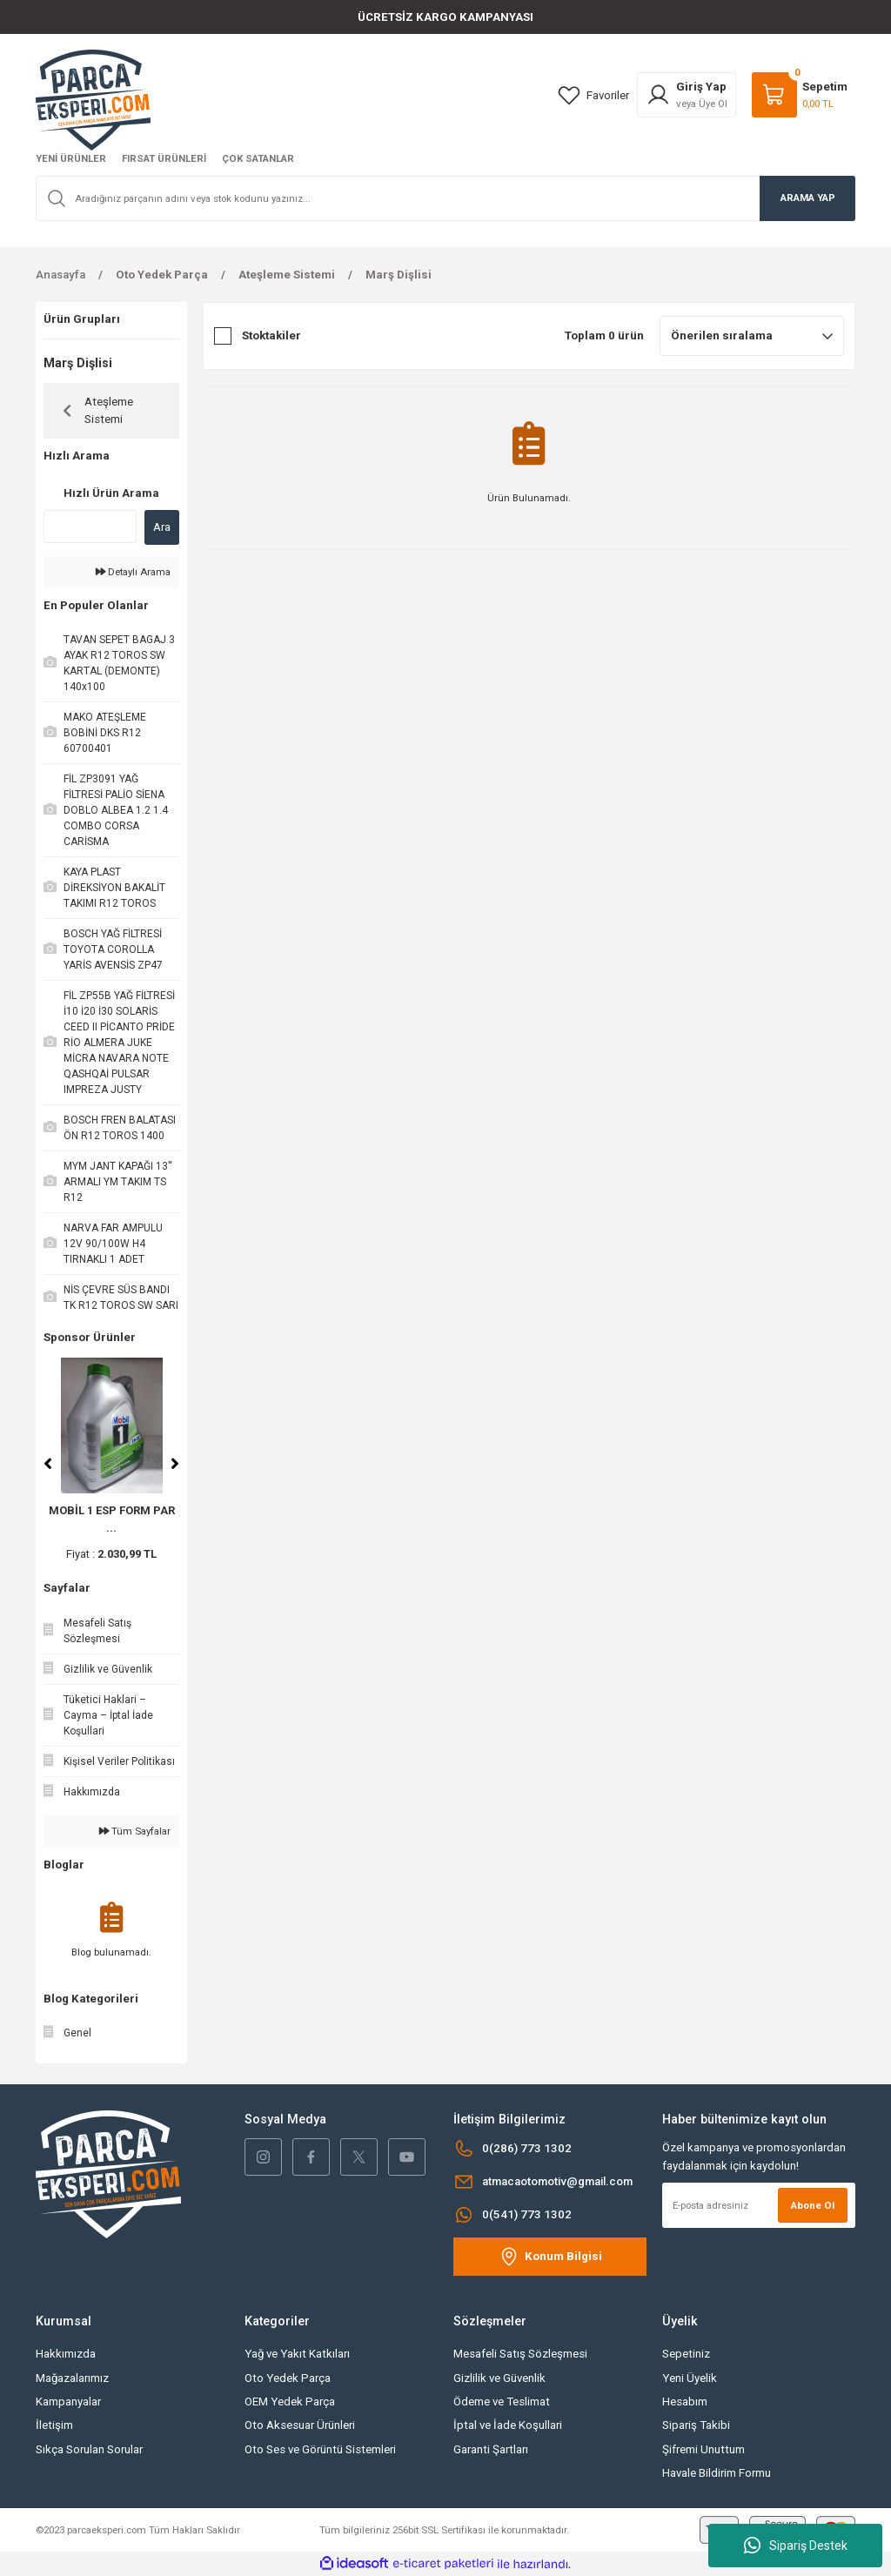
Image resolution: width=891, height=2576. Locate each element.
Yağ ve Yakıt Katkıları (297, 2353)
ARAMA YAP (807, 197)
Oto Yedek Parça (288, 2378)
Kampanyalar (68, 2401)
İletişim (54, 2425)
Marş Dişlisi (398, 274)
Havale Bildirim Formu (716, 2472)
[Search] (445, 198)
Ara (162, 526)
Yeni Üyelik (689, 2378)
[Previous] (48, 1463)
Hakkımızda (66, 2353)
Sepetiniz (686, 2353)
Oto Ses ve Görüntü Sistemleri (320, 2449)
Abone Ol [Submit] (812, 2205)
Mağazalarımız (72, 2378)
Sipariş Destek (795, 2545)
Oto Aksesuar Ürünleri (300, 2425)
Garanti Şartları (490, 2449)
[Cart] (799, 94)
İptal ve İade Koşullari (507, 2425)
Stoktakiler (271, 335)
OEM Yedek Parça (290, 2401)
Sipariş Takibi (696, 2425)
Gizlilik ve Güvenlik (499, 2378)
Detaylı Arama (133, 572)
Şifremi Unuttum (703, 2449)
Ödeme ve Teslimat (501, 2401)
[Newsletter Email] (758, 2205)
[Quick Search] (90, 526)
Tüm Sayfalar (135, 1831)
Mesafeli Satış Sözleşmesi (520, 2353)
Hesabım (684, 2401)
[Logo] (93, 99)
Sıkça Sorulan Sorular (89, 2449)
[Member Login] (686, 94)
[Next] (175, 1463)
